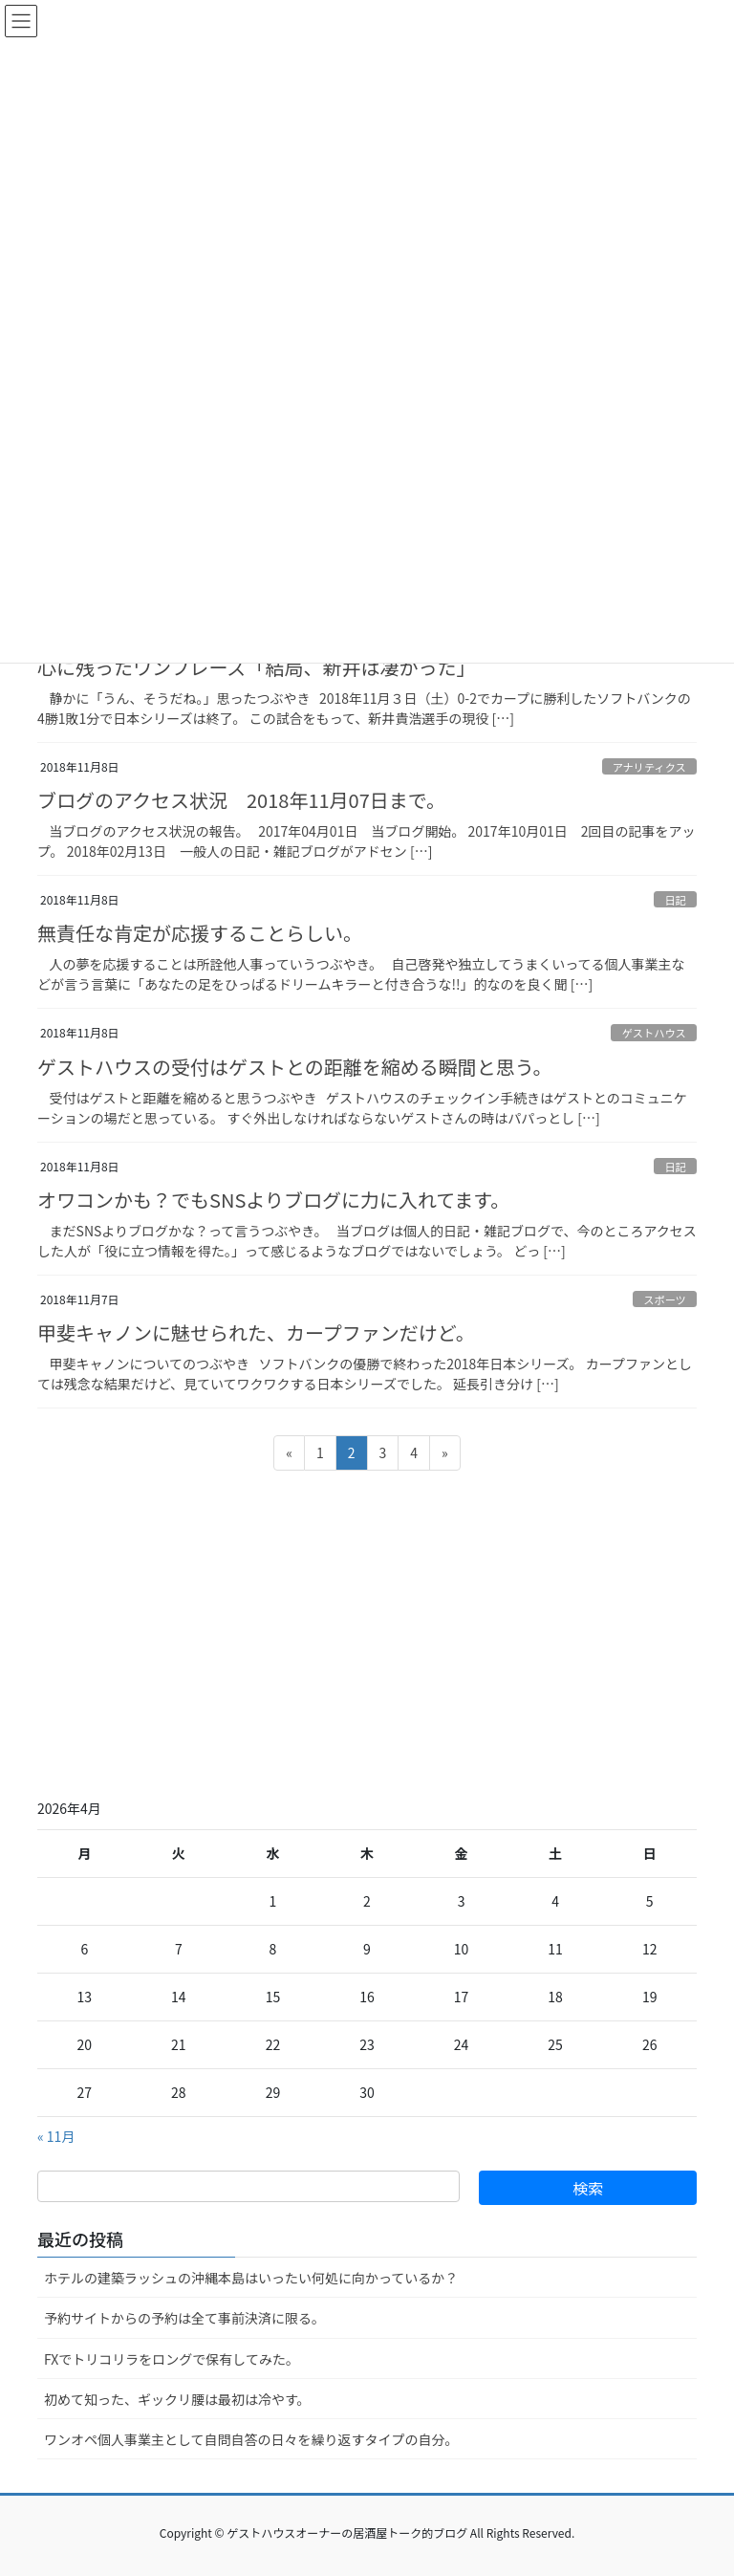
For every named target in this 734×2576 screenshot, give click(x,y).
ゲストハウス (654, 1032)
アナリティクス (649, 767)
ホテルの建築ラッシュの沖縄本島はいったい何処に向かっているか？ (251, 2277)
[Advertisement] (367, 1631)
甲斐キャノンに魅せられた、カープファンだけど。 (256, 1332)
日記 (674, 899)
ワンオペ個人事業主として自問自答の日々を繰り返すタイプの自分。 (251, 2439)
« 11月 (56, 2136)
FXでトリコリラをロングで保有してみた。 (171, 2359)
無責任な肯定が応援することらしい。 (199, 933)
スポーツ (664, 1299)
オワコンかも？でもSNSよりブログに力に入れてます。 (273, 1199)
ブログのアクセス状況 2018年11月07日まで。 (241, 800)
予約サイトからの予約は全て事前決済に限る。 (184, 2317)
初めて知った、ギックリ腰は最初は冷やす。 (177, 2399)
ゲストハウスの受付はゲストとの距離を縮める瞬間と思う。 (294, 1067)
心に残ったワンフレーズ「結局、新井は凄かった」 (256, 667)
